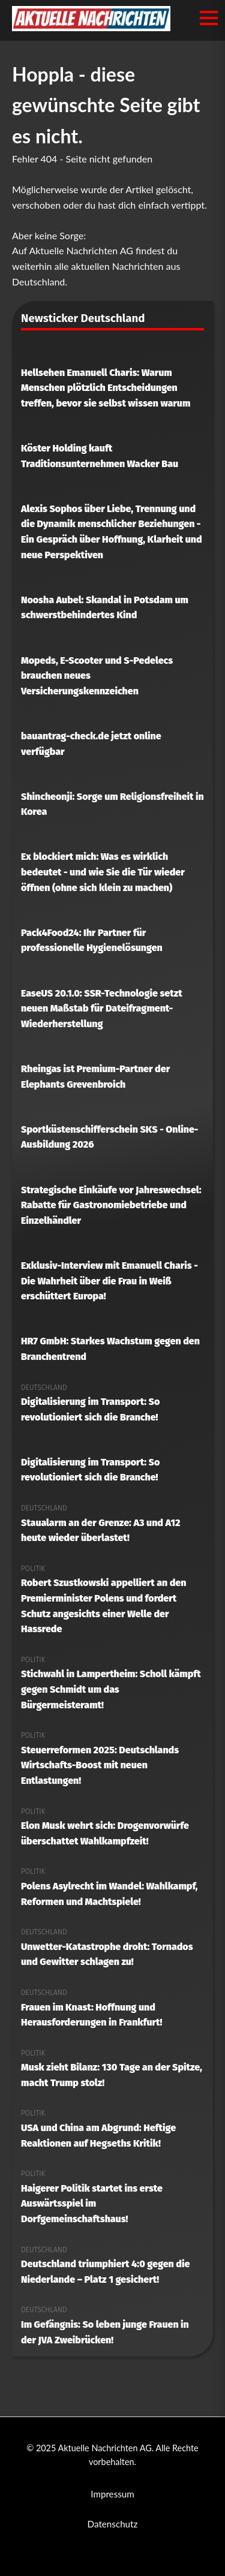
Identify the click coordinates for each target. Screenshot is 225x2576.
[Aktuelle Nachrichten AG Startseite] (91, 27)
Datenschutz (113, 2523)
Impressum (112, 2493)
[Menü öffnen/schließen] (209, 18)
